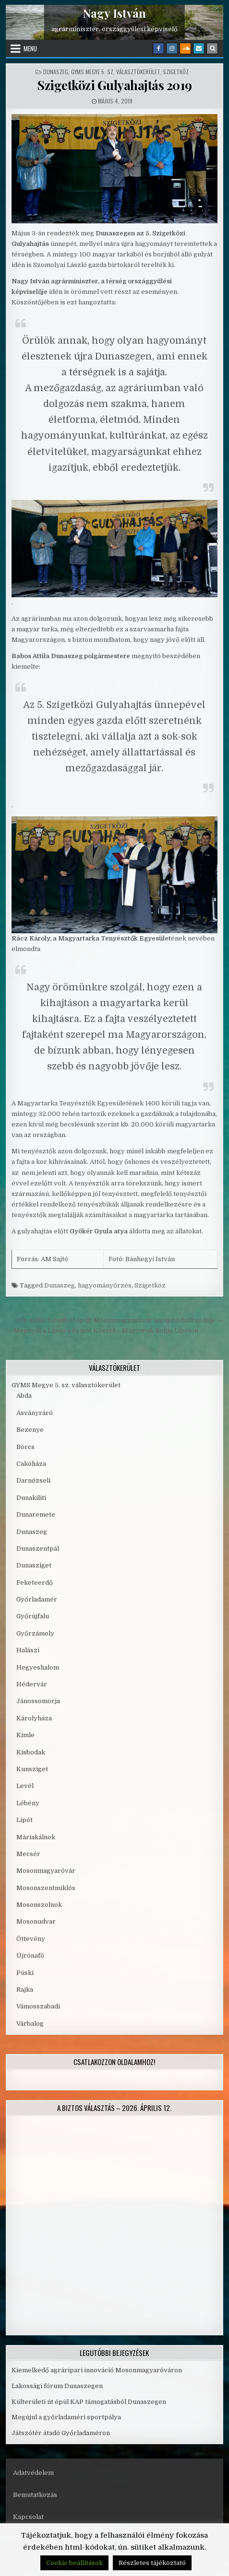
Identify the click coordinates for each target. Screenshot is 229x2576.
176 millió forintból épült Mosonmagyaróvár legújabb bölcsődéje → (119, 1320)
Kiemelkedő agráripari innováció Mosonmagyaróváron (97, 2370)
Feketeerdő (34, 1582)
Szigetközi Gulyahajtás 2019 (114, 85)
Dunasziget (33, 1565)
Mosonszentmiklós (45, 1887)
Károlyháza (34, 1718)
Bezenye (30, 1429)
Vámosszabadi (38, 2006)
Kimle (25, 1735)
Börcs (25, 1446)
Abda (24, 1395)
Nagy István (114, 13)
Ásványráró (34, 1412)
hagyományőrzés (105, 1285)
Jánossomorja (38, 1701)
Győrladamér (36, 1599)
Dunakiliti (31, 1497)
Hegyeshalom (37, 1667)
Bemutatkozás (35, 2494)
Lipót (24, 1819)
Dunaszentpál (37, 1548)
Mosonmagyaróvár (45, 1870)
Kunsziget (32, 1769)
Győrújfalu (32, 1616)
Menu (30, 48)
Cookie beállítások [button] (74, 2562)
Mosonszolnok (39, 1904)
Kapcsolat (28, 2516)
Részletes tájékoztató (152, 2562)
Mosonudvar (36, 1921)
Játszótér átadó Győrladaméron (61, 2433)
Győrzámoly (35, 1633)
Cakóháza (31, 1463)
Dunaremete (35, 1514)
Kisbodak (30, 1752)
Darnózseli (33, 1480)
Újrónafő (30, 1955)
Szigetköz (176, 72)
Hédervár (31, 1684)
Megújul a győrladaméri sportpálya (66, 2417)
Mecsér (28, 1853)
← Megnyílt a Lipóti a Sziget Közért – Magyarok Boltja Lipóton (102, 1330)
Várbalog (30, 2023)
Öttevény (30, 1938)
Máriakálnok (35, 1837)
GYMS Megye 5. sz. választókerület (115, 72)
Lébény (27, 1803)
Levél (25, 1785)
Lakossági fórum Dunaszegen (58, 2386)
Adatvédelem (33, 2472)
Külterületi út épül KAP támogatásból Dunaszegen (89, 2401)
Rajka (24, 1989)
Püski (25, 1972)
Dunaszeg (55, 72)
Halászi (27, 1650)
